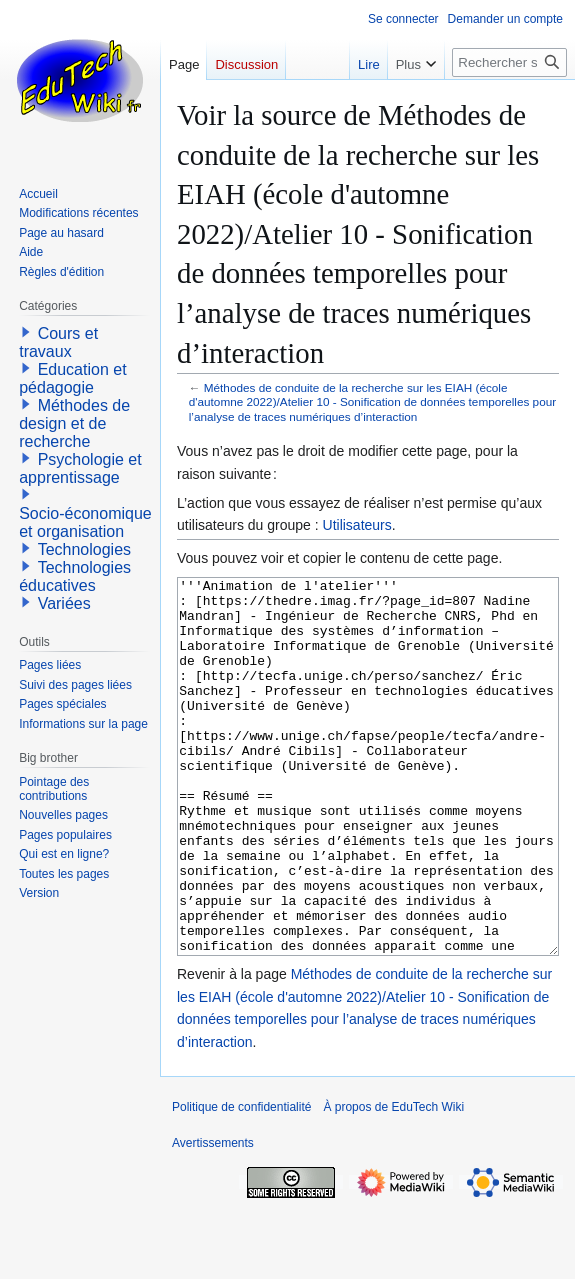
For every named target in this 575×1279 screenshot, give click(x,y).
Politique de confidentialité (241, 1182)
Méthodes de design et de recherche (74, 423)
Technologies (84, 549)
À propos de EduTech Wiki (393, 1182)
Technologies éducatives (75, 576)
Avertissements (213, 1218)
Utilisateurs (357, 525)
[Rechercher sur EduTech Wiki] (509, 62)
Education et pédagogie (72, 378)
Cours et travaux (58, 342)
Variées (64, 603)
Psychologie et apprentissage (80, 468)
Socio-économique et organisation (85, 522)
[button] (26, 332)
